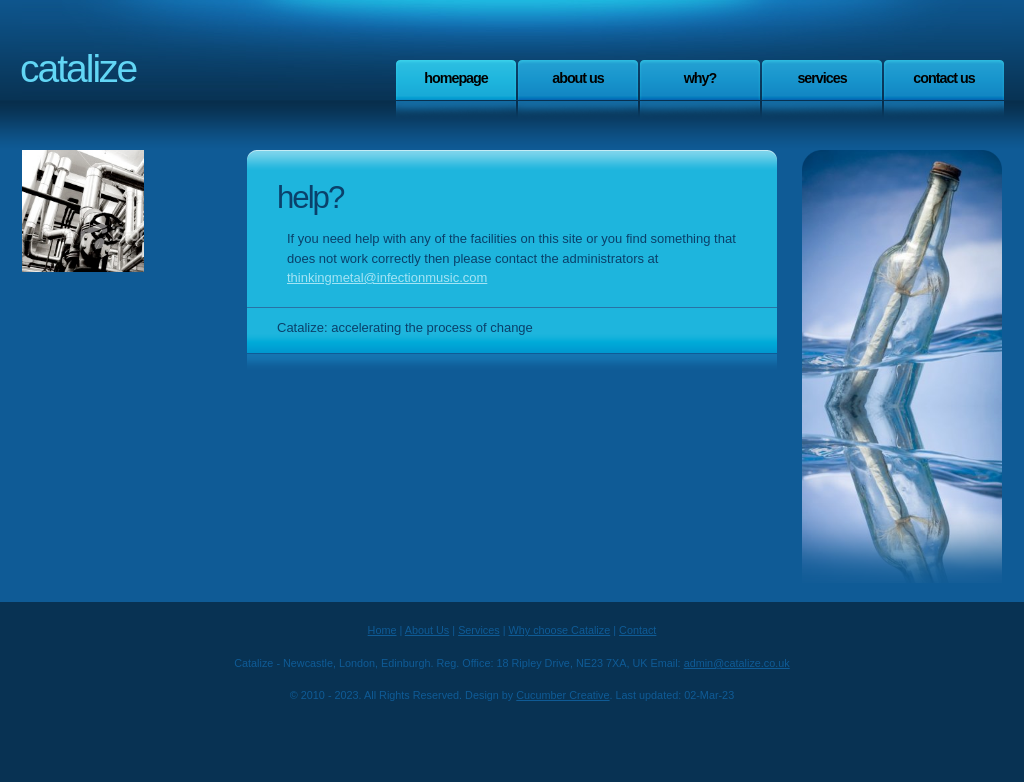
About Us (578, 78)
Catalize (78, 68)
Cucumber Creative (562, 695)
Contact (637, 630)
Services (821, 78)
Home (382, 630)
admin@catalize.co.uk (737, 663)
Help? (310, 197)
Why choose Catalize (560, 630)
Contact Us (944, 78)
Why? (700, 78)
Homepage (456, 78)
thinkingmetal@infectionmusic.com (387, 277)
